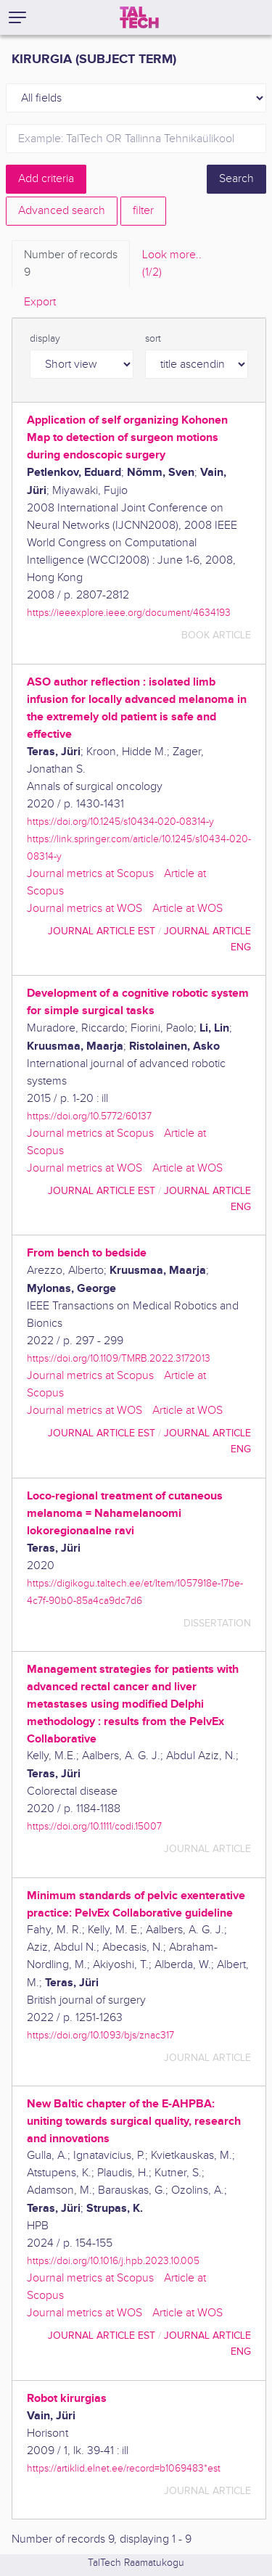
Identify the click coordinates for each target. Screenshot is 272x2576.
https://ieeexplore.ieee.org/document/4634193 (129, 612)
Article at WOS (187, 908)
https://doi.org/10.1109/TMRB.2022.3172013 (118, 1358)
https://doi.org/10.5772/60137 (89, 1116)
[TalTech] (139, 17)
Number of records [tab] (71, 264)
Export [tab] (40, 302)
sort (153, 339)
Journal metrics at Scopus (90, 874)
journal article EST (101, 931)
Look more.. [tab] (172, 264)
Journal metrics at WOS (84, 908)
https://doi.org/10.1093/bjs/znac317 (100, 2035)
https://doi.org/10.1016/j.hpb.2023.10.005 (113, 2261)
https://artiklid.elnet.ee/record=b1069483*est (124, 2468)
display (45, 339)
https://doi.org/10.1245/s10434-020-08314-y (120, 821)
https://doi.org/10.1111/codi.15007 (94, 1826)
